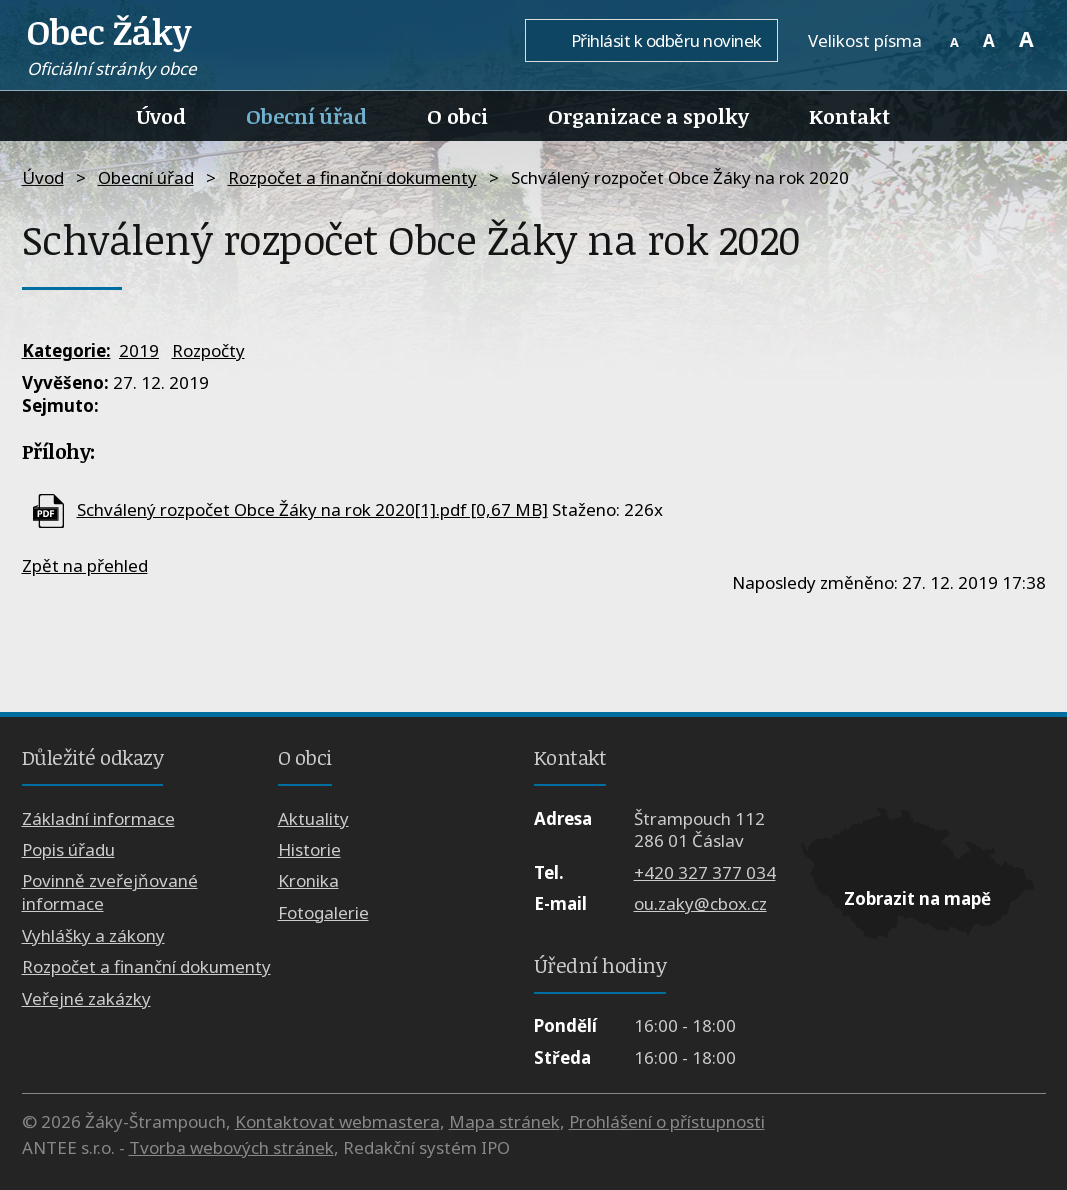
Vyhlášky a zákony (93, 935)
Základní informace (98, 818)
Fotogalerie (323, 912)
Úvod (161, 116)
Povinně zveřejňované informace (110, 892)
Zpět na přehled (85, 565)
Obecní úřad (306, 116)
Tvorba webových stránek (231, 1147)
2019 (139, 350)
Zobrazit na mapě (917, 898)
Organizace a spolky (648, 116)
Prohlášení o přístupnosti (667, 1121)
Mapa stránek (504, 1121)
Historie (309, 849)
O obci (457, 116)
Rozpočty (208, 350)
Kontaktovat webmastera (337, 1121)
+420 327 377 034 (705, 872)
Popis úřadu (68, 849)
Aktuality (313, 818)
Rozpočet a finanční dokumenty (352, 177)
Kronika (308, 880)
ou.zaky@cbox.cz (700, 903)
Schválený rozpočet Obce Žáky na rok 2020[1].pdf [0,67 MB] (312, 509)
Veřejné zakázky (86, 998)
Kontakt (849, 116)
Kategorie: (66, 350)
